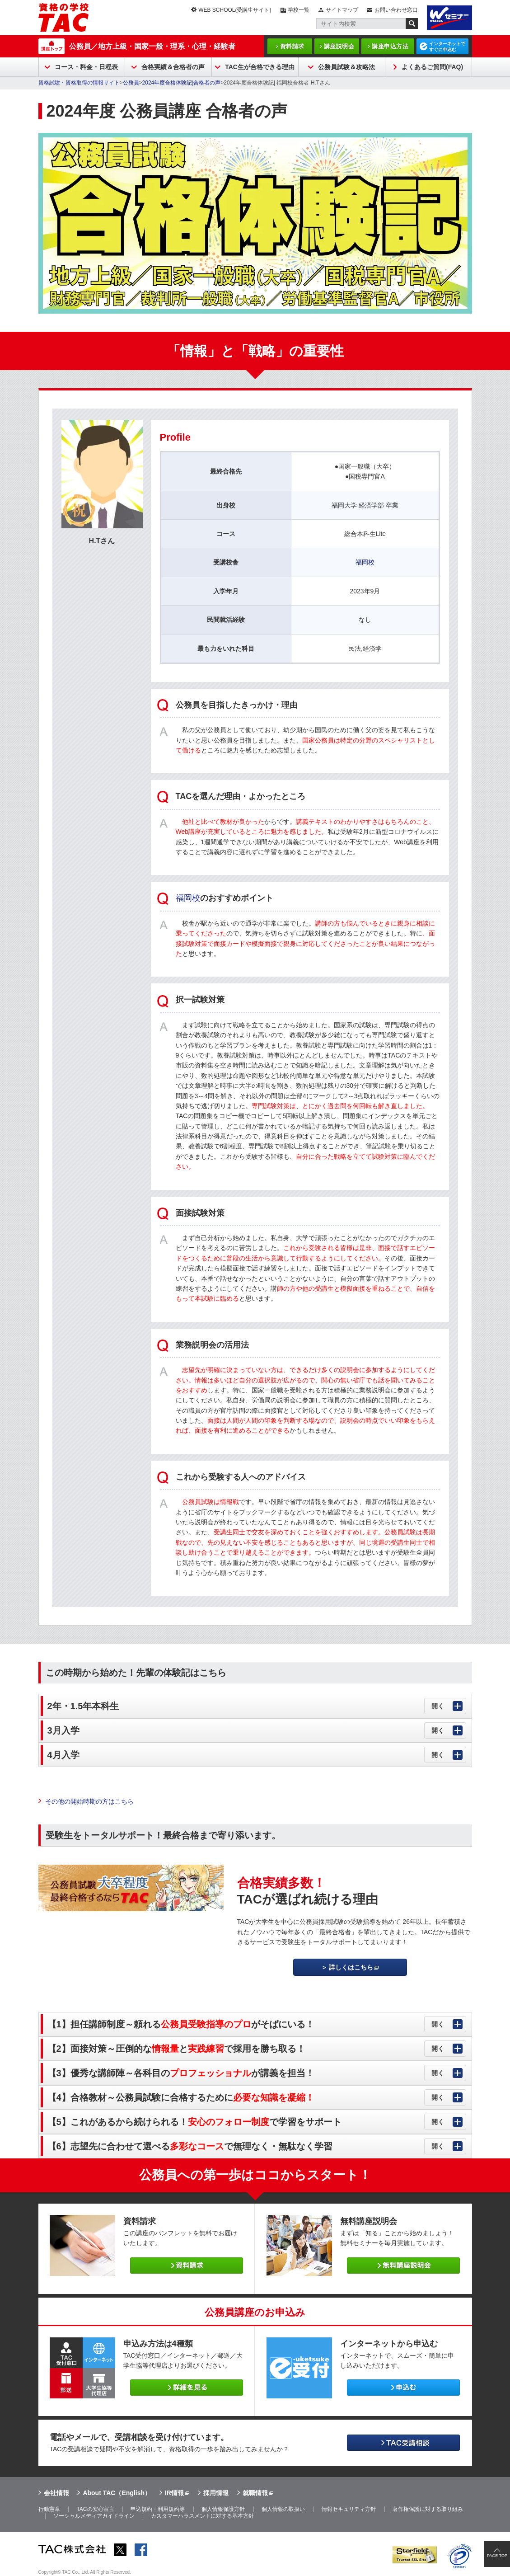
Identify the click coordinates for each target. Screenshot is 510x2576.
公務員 (131, 83)
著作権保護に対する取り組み (428, 2509)
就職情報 (255, 2492)
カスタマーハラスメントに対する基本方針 (202, 2516)
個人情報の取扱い (283, 2509)
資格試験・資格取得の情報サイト (79, 83)
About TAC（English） (117, 2492)
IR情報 (174, 2492)
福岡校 (365, 562)
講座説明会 (339, 46)
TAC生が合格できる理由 (260, 67)
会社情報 (56, 2492)
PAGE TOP (497, 2555)
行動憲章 (49, 2509)
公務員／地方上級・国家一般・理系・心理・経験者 (152, 46)
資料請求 (292, 46)
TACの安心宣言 (95, 2509)
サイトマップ (342, 10)
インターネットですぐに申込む (447, 46)
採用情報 (216, 2492)
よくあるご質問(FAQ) (432, 67)
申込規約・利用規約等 (158, 2509)
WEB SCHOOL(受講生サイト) (234, 10)
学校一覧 (298, 10)
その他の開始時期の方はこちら (89, 1801)
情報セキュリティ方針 (349, 2509)
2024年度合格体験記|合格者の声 (181, 83)
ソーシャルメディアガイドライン (94, 2516)
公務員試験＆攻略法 (346, 67)
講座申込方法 (390, 46)
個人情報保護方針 (223, 2509)
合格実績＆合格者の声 (173, 67)
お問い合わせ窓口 (396, 10)
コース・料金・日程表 (86, 67)
